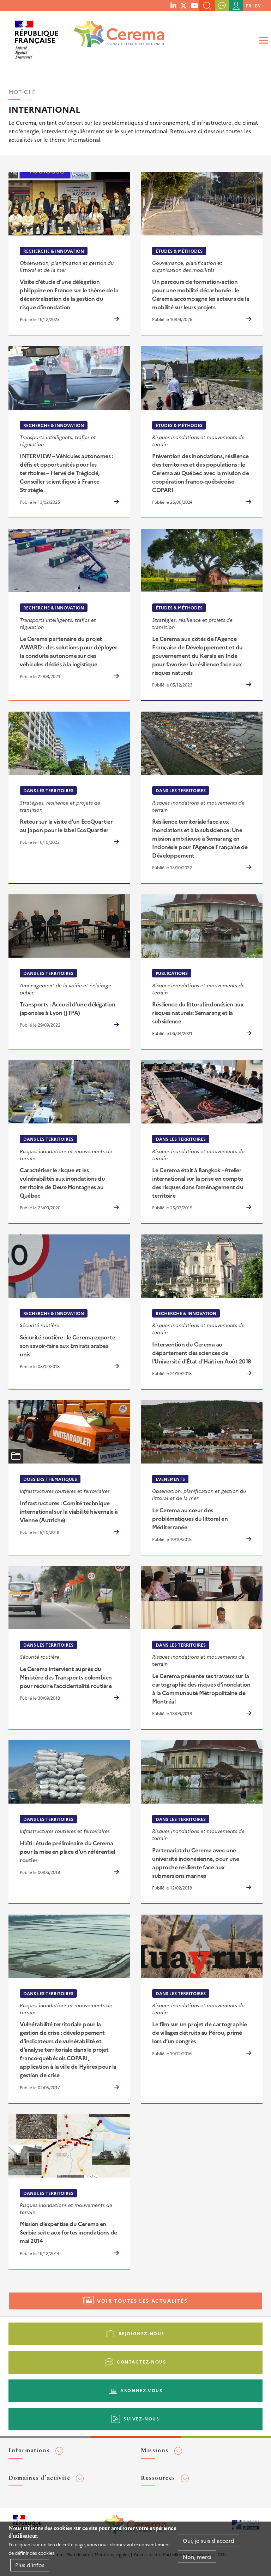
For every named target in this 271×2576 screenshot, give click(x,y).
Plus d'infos (29, 2565)
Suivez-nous (141, 2419)
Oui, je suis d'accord (208, 2540)
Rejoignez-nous (141, 2333)
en (258, 5)
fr (248, 5)
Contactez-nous (141, 2362)
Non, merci (197, 2556)
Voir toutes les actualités (142, 2300)
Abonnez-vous (141, 2390)
